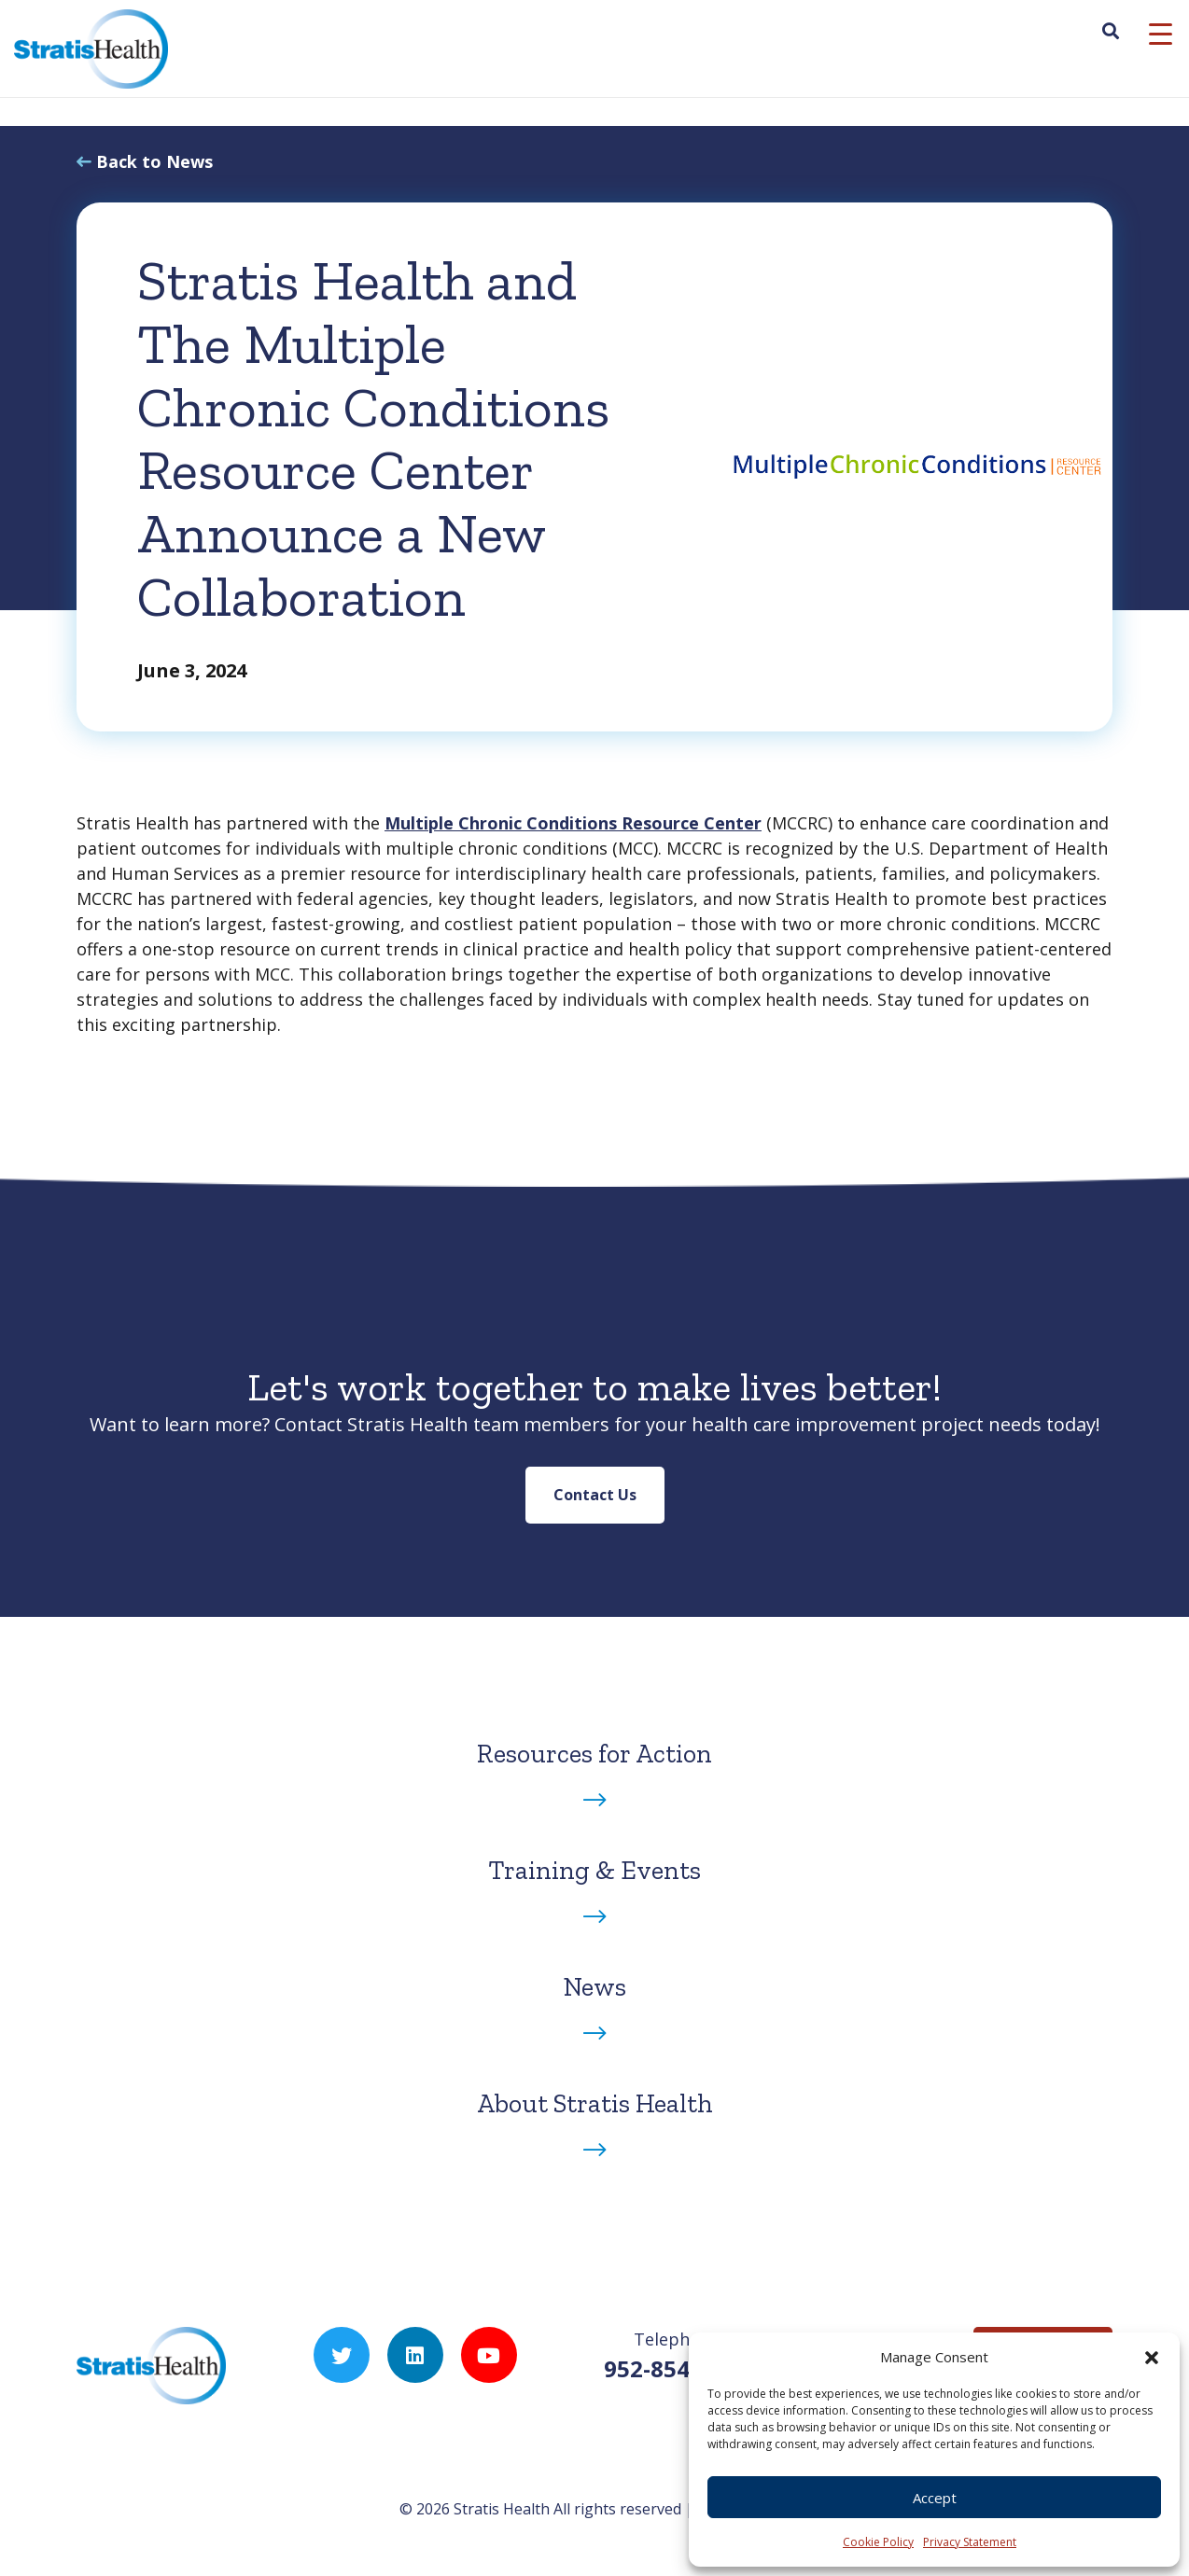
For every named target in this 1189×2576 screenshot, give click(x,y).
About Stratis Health (595, 2103)
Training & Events (594, 1870)
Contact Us (594, 1494)
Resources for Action (594, 1753)
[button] (1151, 2356)
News (594, 1986)
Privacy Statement (969, 2542)
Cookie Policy (878, 2542)
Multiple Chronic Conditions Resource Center (573, 823)
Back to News (154, 161)
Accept (935, 2497)
